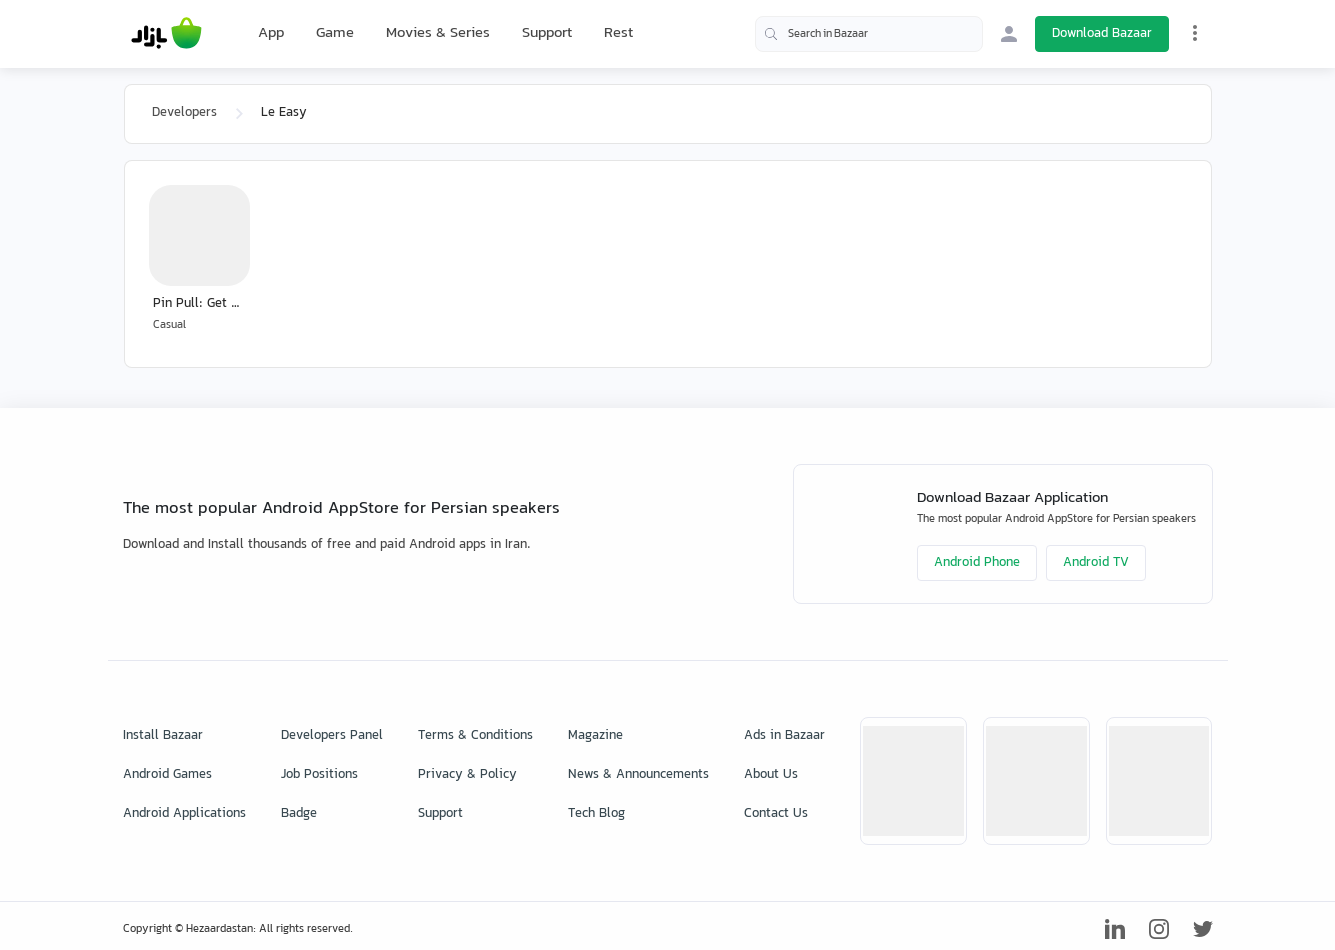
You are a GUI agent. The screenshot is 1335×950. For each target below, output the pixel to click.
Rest (618, 34)
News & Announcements (638, 775)
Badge (299, 814)
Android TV (1096, 563)
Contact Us (776, 814)
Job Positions (319, 775)
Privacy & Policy (467, 775)
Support (547, 33)
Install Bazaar (163, 736)
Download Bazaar (1102, 34)
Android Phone (977, 563)
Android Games (167, 775)
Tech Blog (596, 814)
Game (335, 34)
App (271, 34)
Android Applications (184, 814)
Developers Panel (332, 736)
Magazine (595, 736)
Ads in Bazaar (784, 736)
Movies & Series (438, 33)
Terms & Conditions (475, 736)
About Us (771, 775)
